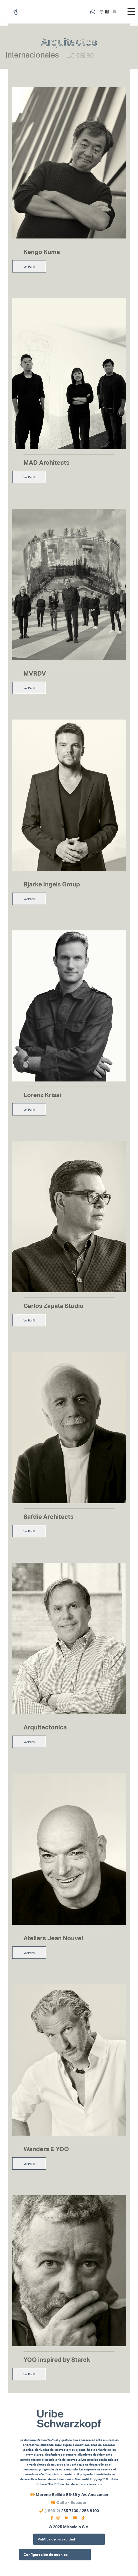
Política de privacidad (56, 2539)
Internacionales (32, 54)
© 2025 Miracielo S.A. (69, 2526)
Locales (80, 54)
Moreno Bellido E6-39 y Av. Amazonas (72, 2494)
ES (107, 12)
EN (115, 12)
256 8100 (90, 2510)
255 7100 (69, 2510)
